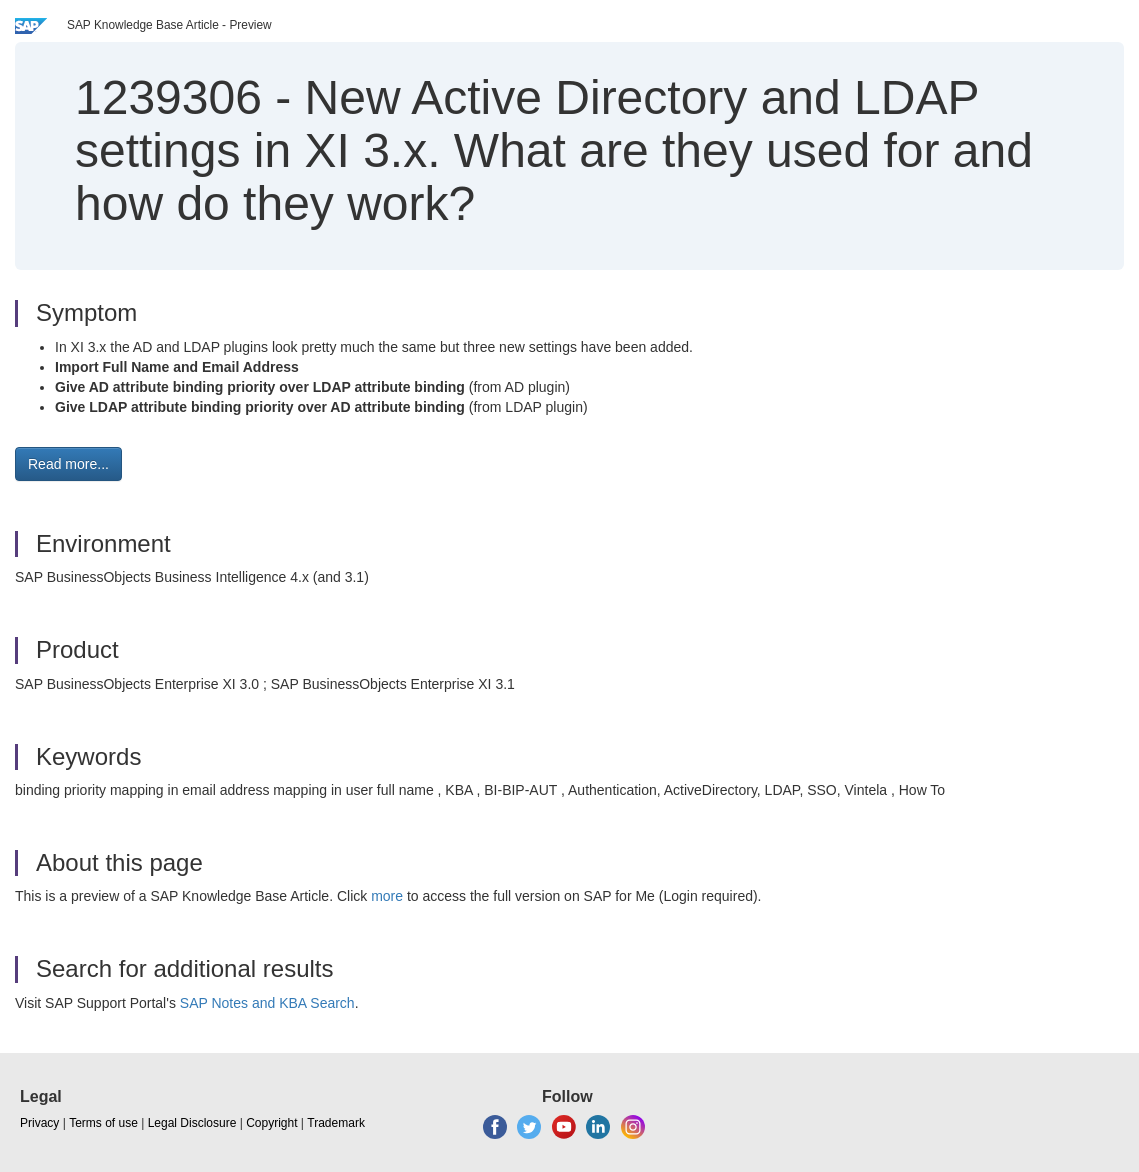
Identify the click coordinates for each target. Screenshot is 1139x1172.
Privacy (39, 1123)
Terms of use (103, 1123)
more (387, 896)
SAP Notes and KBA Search (267, 1003)
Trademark (336, 1123)
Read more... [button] (68, 464)
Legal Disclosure (192, 1123)
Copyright (271, 1123)
